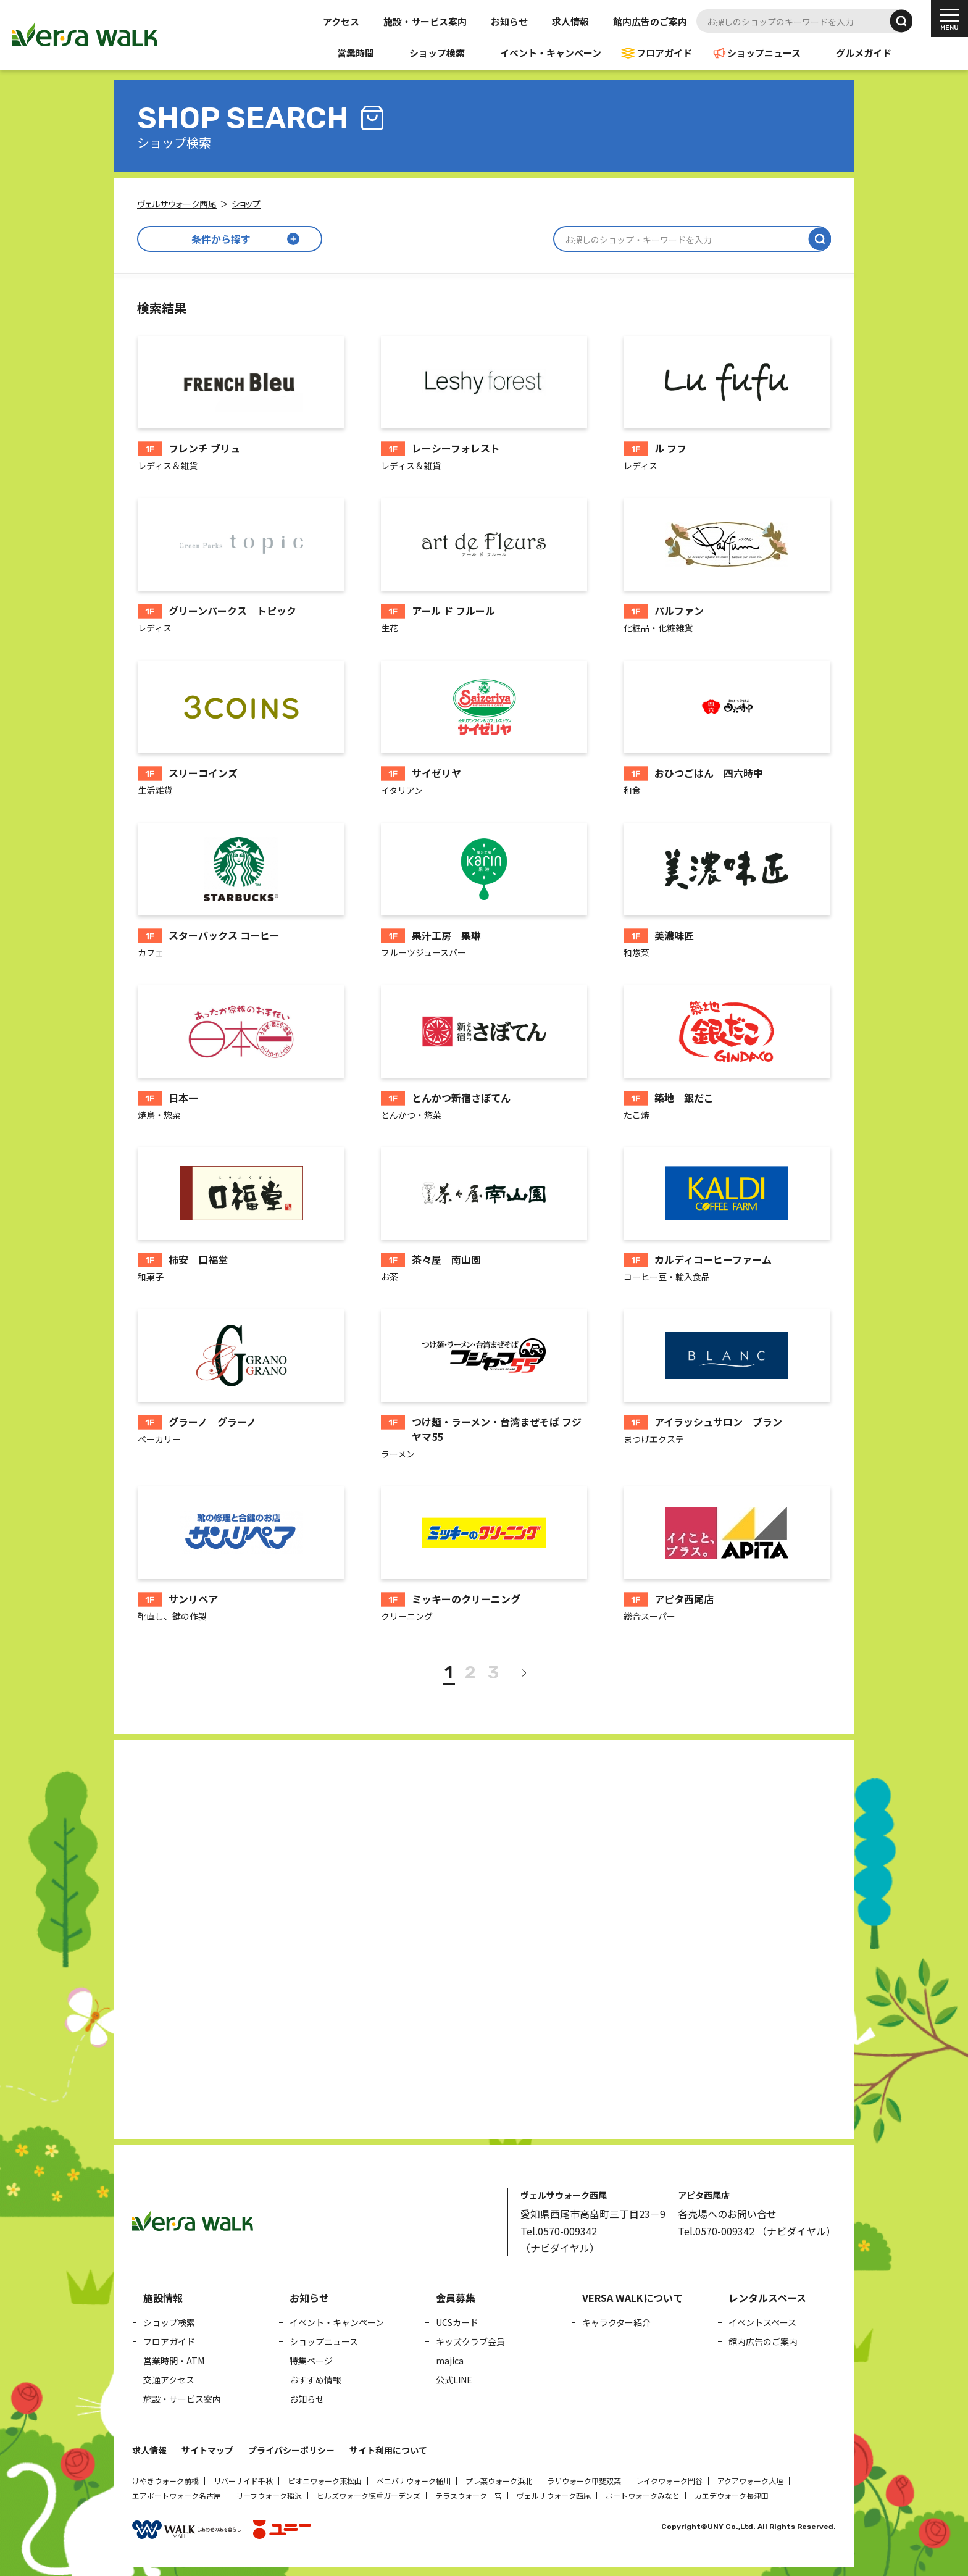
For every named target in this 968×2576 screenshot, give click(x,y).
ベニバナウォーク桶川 (414, 2480)
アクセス (341, 21)
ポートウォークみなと (643, 2495)
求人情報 (570, 21)
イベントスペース (762, 2322)
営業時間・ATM (173, 2360)
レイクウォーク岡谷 (669, 2480)
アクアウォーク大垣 (750, 2480)
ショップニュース (764, 52)
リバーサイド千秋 (243, 2480)
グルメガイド (863, 52)
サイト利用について (388, 2450)
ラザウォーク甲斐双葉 (584, 2480)
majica (450, 2360)
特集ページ (311, 2360)
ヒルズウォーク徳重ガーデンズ (368, 2495)
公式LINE (454, 2380)
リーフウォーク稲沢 (269, 2495)
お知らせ (509, 21)
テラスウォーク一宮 (468, 2495)
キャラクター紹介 (616, 2322)
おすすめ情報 (315, 2380)
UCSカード (457, 2322)
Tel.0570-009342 (558, 2231)
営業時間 (355, 52)
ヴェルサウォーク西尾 (554, 2495)
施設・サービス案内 (425, 21)
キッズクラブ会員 (470, 2341)
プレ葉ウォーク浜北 (498, 2480)
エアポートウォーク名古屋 (176, 2495)
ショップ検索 (437, 52)
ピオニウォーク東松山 (325, 2480)
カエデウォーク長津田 (732, 2495)
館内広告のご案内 (650, 21)
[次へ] (523, 1673)
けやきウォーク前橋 (165, 2480)
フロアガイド (664, 52)
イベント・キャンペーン (550, 52)
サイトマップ (207, 2450)
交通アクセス (168, 2380)
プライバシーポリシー (291, 2450)
